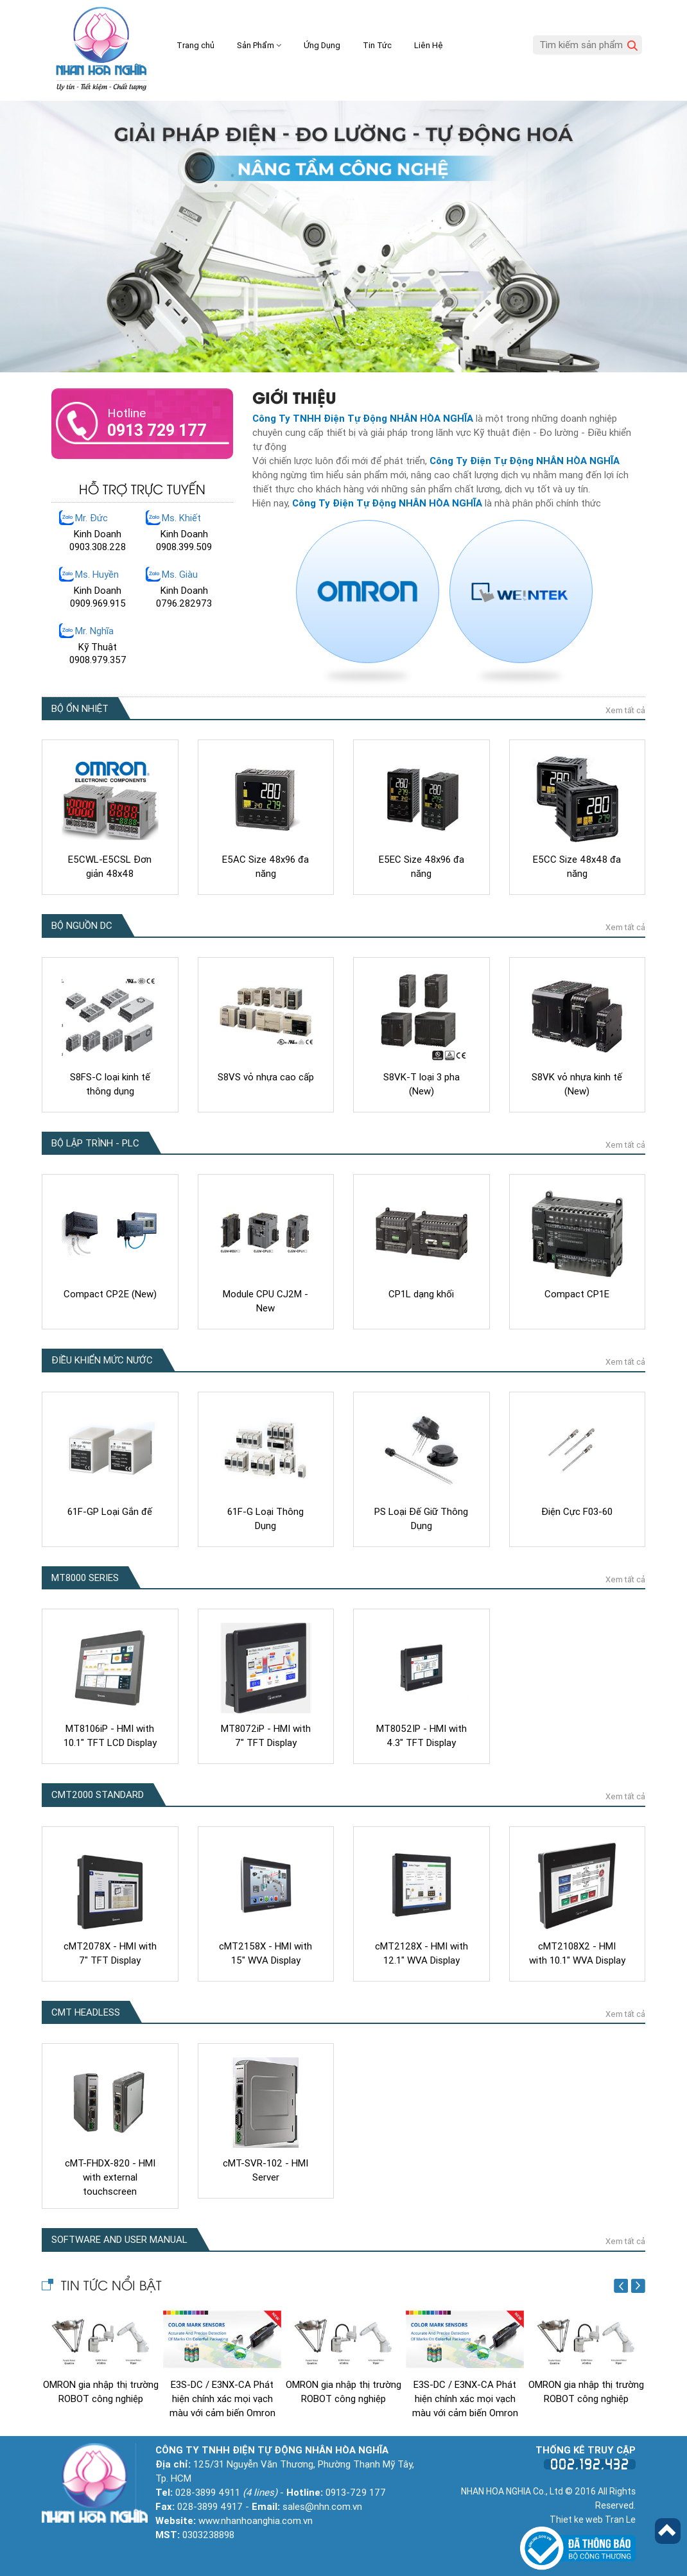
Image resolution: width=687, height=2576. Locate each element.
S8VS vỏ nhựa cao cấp (266, 1076)
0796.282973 (184, 603)
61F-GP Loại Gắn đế (109, 1510)
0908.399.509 (184, 547)
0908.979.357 (97, 660)
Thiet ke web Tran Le (593, 2518)
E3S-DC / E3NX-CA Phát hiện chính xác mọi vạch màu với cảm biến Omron (222, 2397)
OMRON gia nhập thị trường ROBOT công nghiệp (101, 2390)
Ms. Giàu (180, 574)
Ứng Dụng (322, 45)
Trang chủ (195, 45)
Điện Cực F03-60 (577, 1510)
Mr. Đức (91, 518)
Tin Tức (377, 45)
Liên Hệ (428, 45)
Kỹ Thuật (97, 647)
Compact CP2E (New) (110, 1293)
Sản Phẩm (259, 45)
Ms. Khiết (181, 518)
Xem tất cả (625, 709)
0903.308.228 (97, 547)
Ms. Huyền (97, 574)
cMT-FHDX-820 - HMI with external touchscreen (110, 2176)
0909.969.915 (98, 603)
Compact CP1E (576, 1293)
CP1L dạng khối (421, 1293)
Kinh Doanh (97, 534)
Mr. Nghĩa (94, 631)
